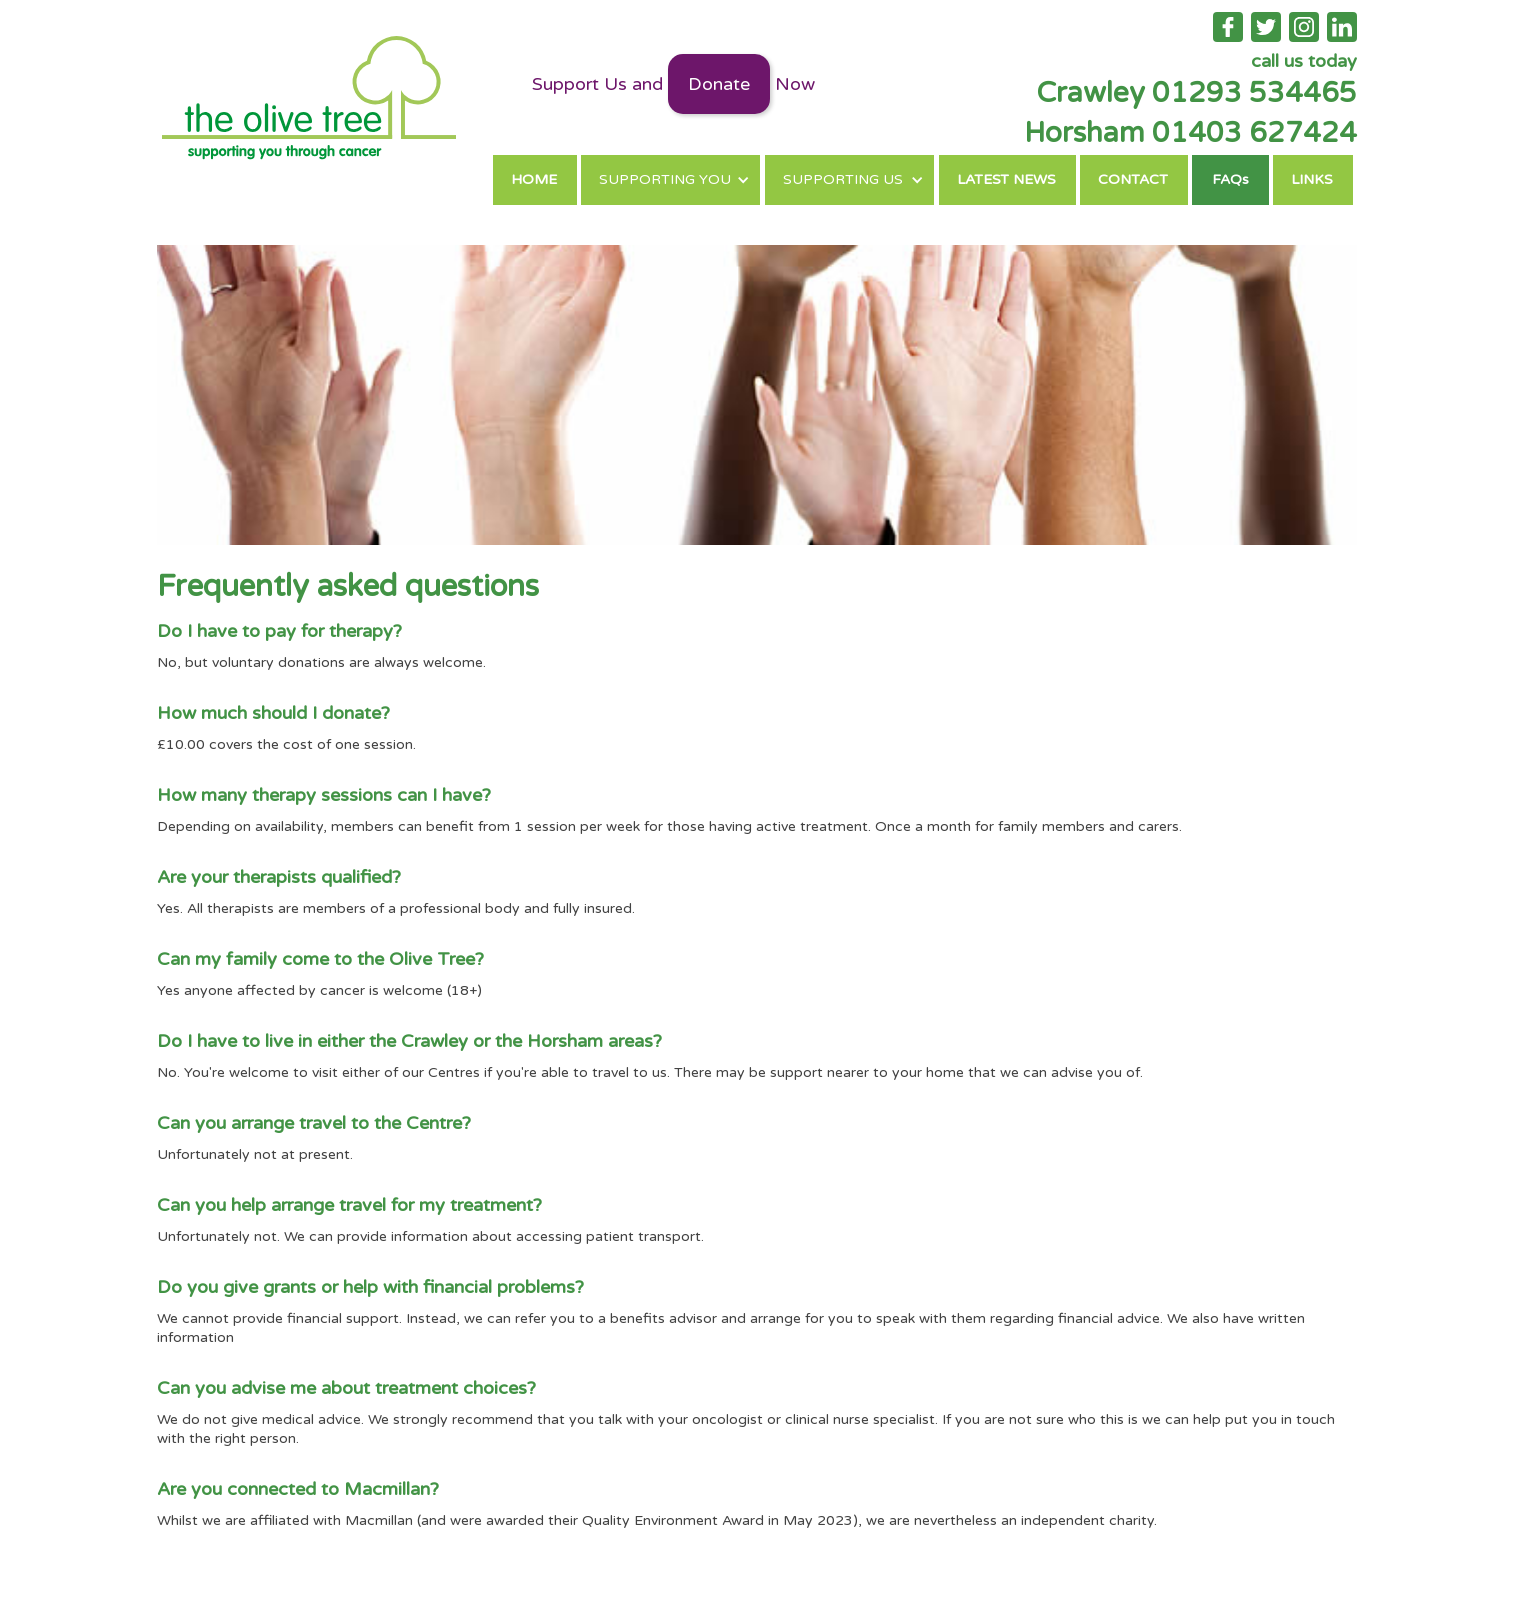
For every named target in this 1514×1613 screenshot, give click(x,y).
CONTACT (1133, 179)
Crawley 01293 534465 (1196, 93)
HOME (534, 179)
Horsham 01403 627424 (1190, 133)
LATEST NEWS (1006, 179)
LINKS (1312, 179)
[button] (670, 180)
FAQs (1230, 179)
